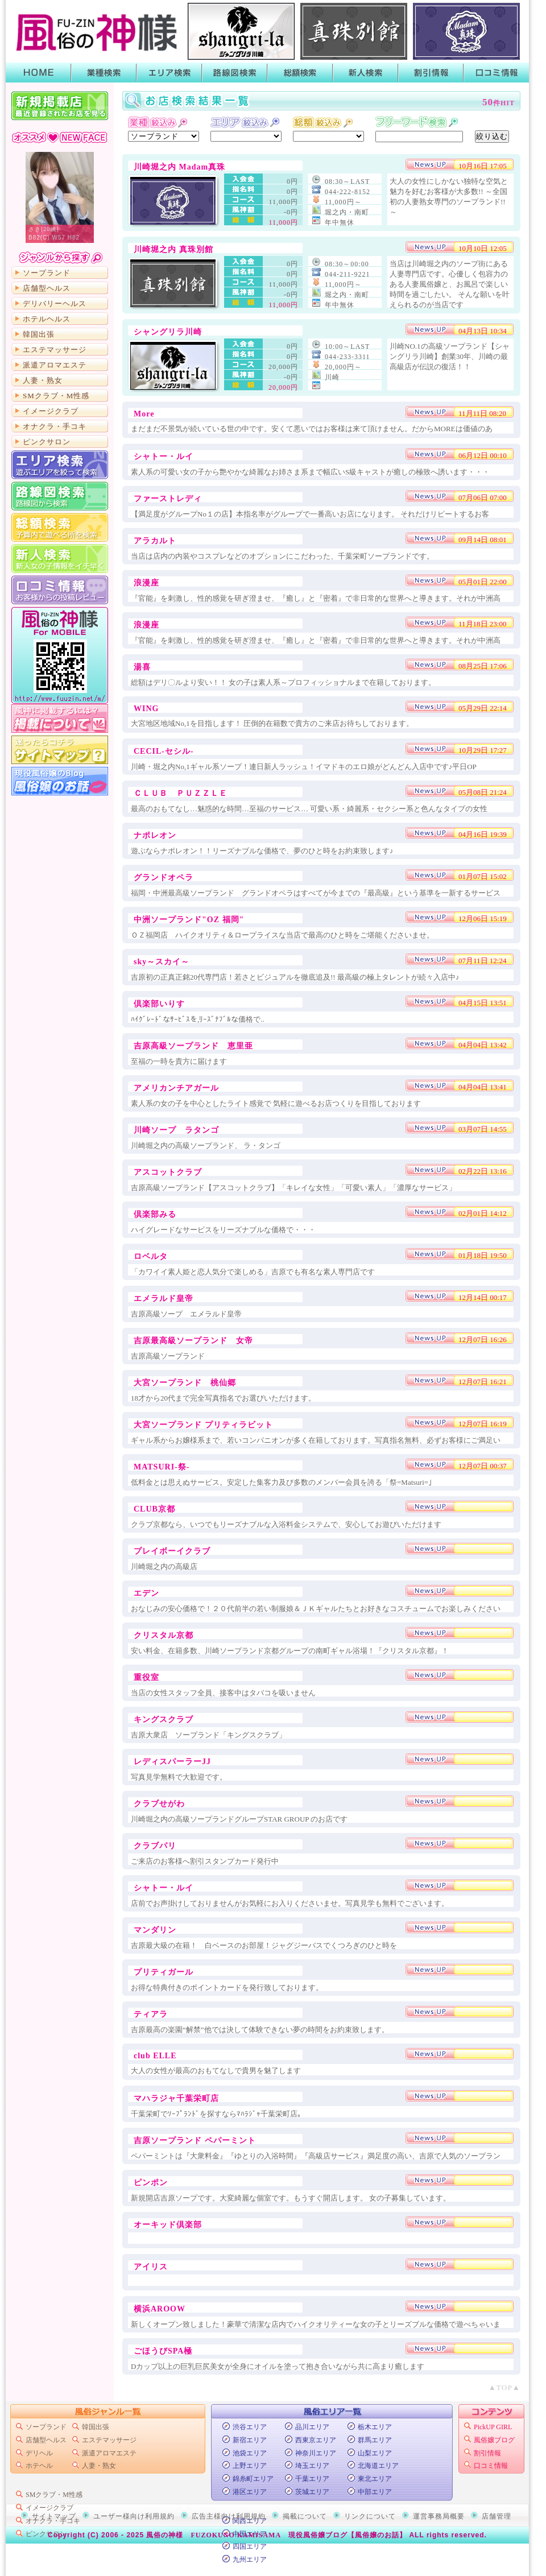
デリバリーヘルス (54, 303)
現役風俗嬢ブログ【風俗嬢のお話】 (347, 2535)
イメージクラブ (50, 411)
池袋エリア (250, 2453)
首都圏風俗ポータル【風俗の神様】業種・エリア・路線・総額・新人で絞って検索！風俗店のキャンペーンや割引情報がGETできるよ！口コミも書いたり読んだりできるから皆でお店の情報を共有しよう (94, 31)
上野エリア (250, 2466)
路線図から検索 (59, 496)
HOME (38, 72)
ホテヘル (39, 2466)
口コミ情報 (496, 72)
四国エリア (250, 2546)
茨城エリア (312, 2492)
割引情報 (431, 72)
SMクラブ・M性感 (56, 395)
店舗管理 (496, 2516)
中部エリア (375, 2492)
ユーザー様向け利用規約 (134, 2516)
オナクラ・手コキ (54, 426)
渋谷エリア (250, 2427)
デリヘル (39, 2453)
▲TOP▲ (504, 2387)
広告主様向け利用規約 (229, 2516)
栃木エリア (375, 2427)
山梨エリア (375, 2453)
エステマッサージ (54, 349)
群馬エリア (375, 2440)
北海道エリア (378, 2466)
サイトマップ (59, 750)
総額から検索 (59, 527)
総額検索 (300, 72)
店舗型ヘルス (47, 288)
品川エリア (312, 2427)
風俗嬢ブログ (494, 2440)
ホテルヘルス (47, 319)
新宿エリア (250, 2440)
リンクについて (370, 2516)
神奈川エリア (315, 2453)
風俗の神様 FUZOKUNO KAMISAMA (213, 2535)
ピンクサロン (47, 441)
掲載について (59, 718)
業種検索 (103, 72)
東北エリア (375, 2479)
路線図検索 (234, 72)
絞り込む (492, 136)
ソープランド (47, 273)
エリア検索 (169, 72)
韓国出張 (39, 334)
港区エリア (250, 2492)
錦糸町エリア (253, 2479)
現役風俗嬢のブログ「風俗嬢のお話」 (59, 781)
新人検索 (365, 72)
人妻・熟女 (43, 380)
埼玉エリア (312, 2466)
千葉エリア (312, 2479)
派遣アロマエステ (54, 365)
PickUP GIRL (493, 2427)
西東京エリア (315, 2440)
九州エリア (250, 2559)
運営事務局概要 (439, 2516)
